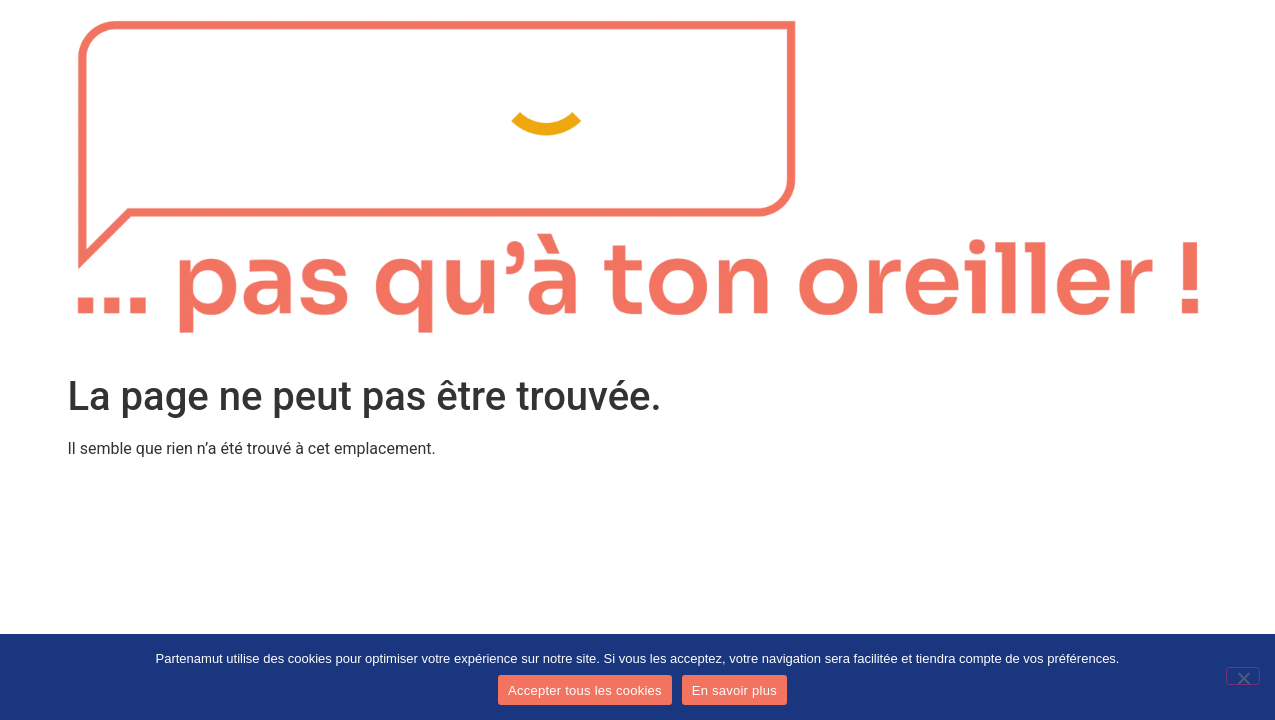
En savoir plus (734, 690)
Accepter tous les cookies (585, 690)
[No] (1243, 676)
